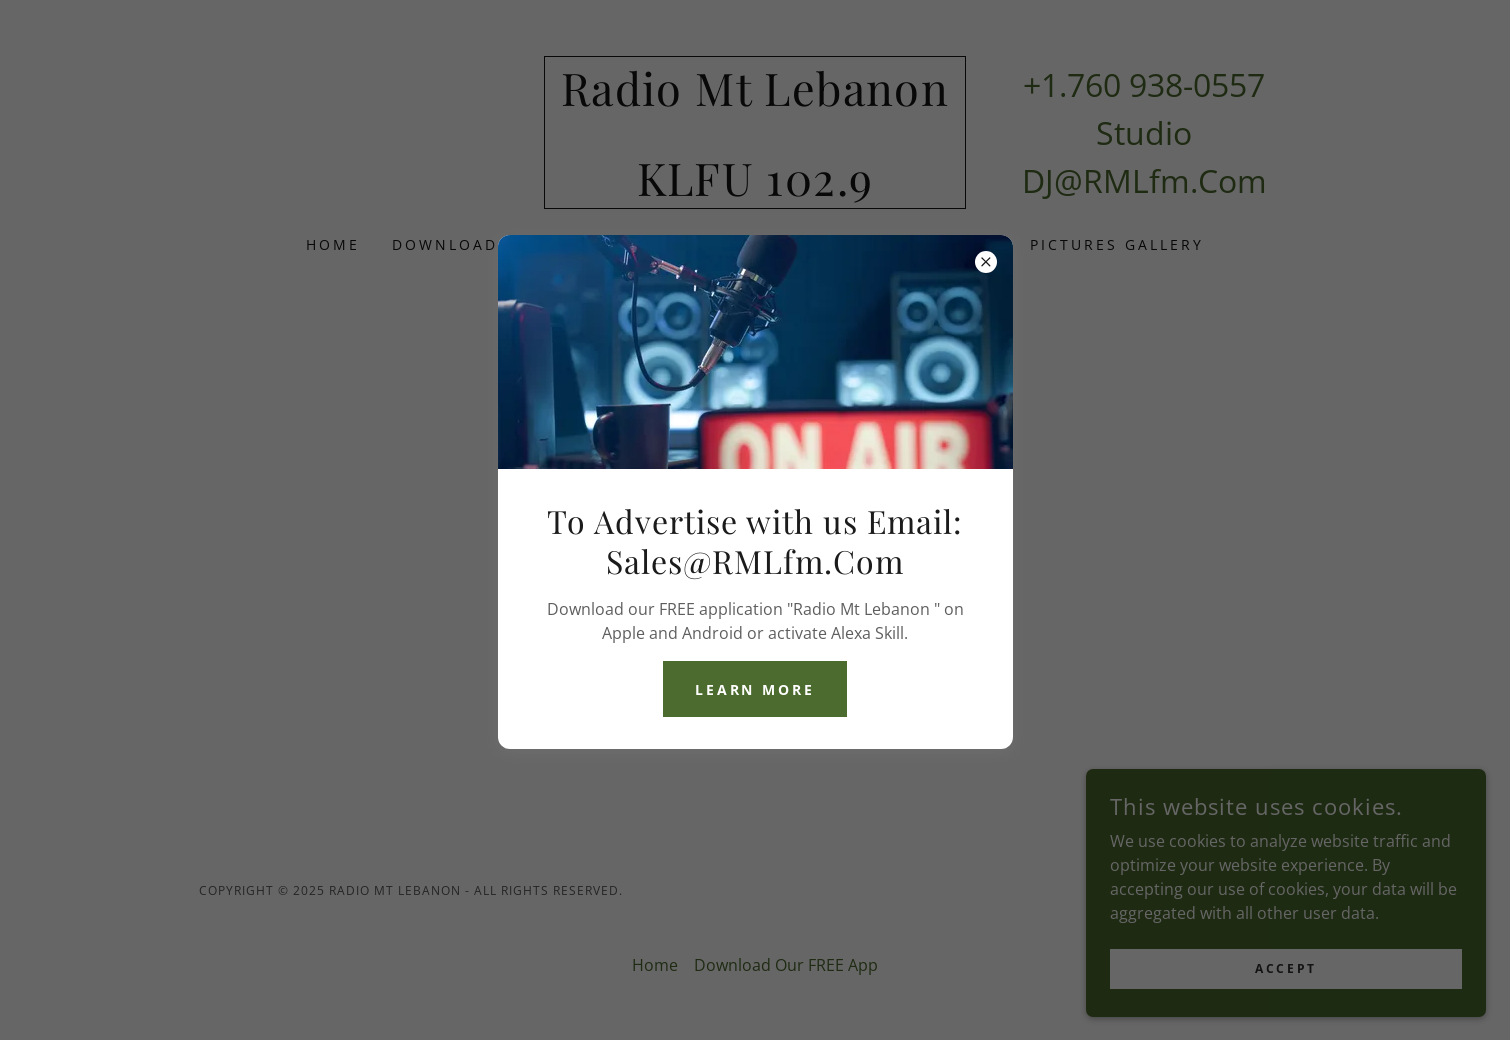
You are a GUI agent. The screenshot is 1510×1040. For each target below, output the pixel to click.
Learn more (755, 689)
